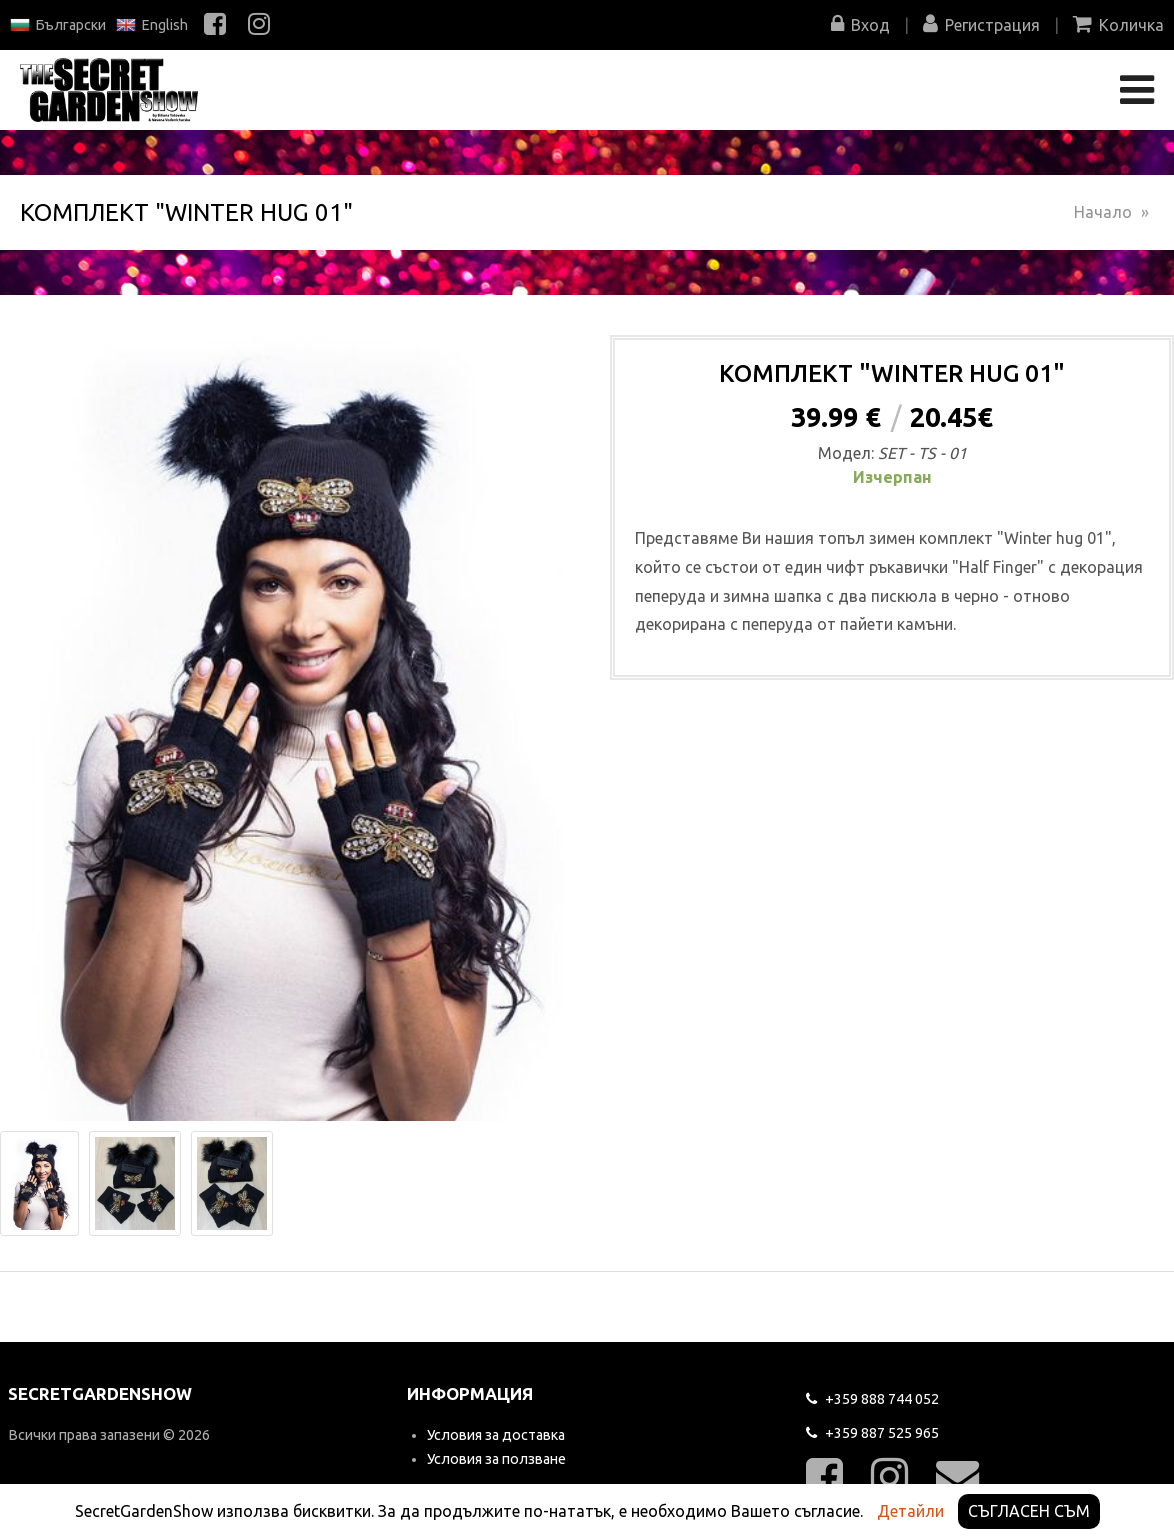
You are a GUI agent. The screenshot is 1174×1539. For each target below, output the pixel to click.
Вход (860, 25)
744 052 (872, 1399)
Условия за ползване (496, 1459)
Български (58, 25)
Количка (1118, 25)
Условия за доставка (496, 1435)
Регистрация (981, 25)
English (152, 25)
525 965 (872, 1433)
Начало (1103, 212)
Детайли (910, 1511)
